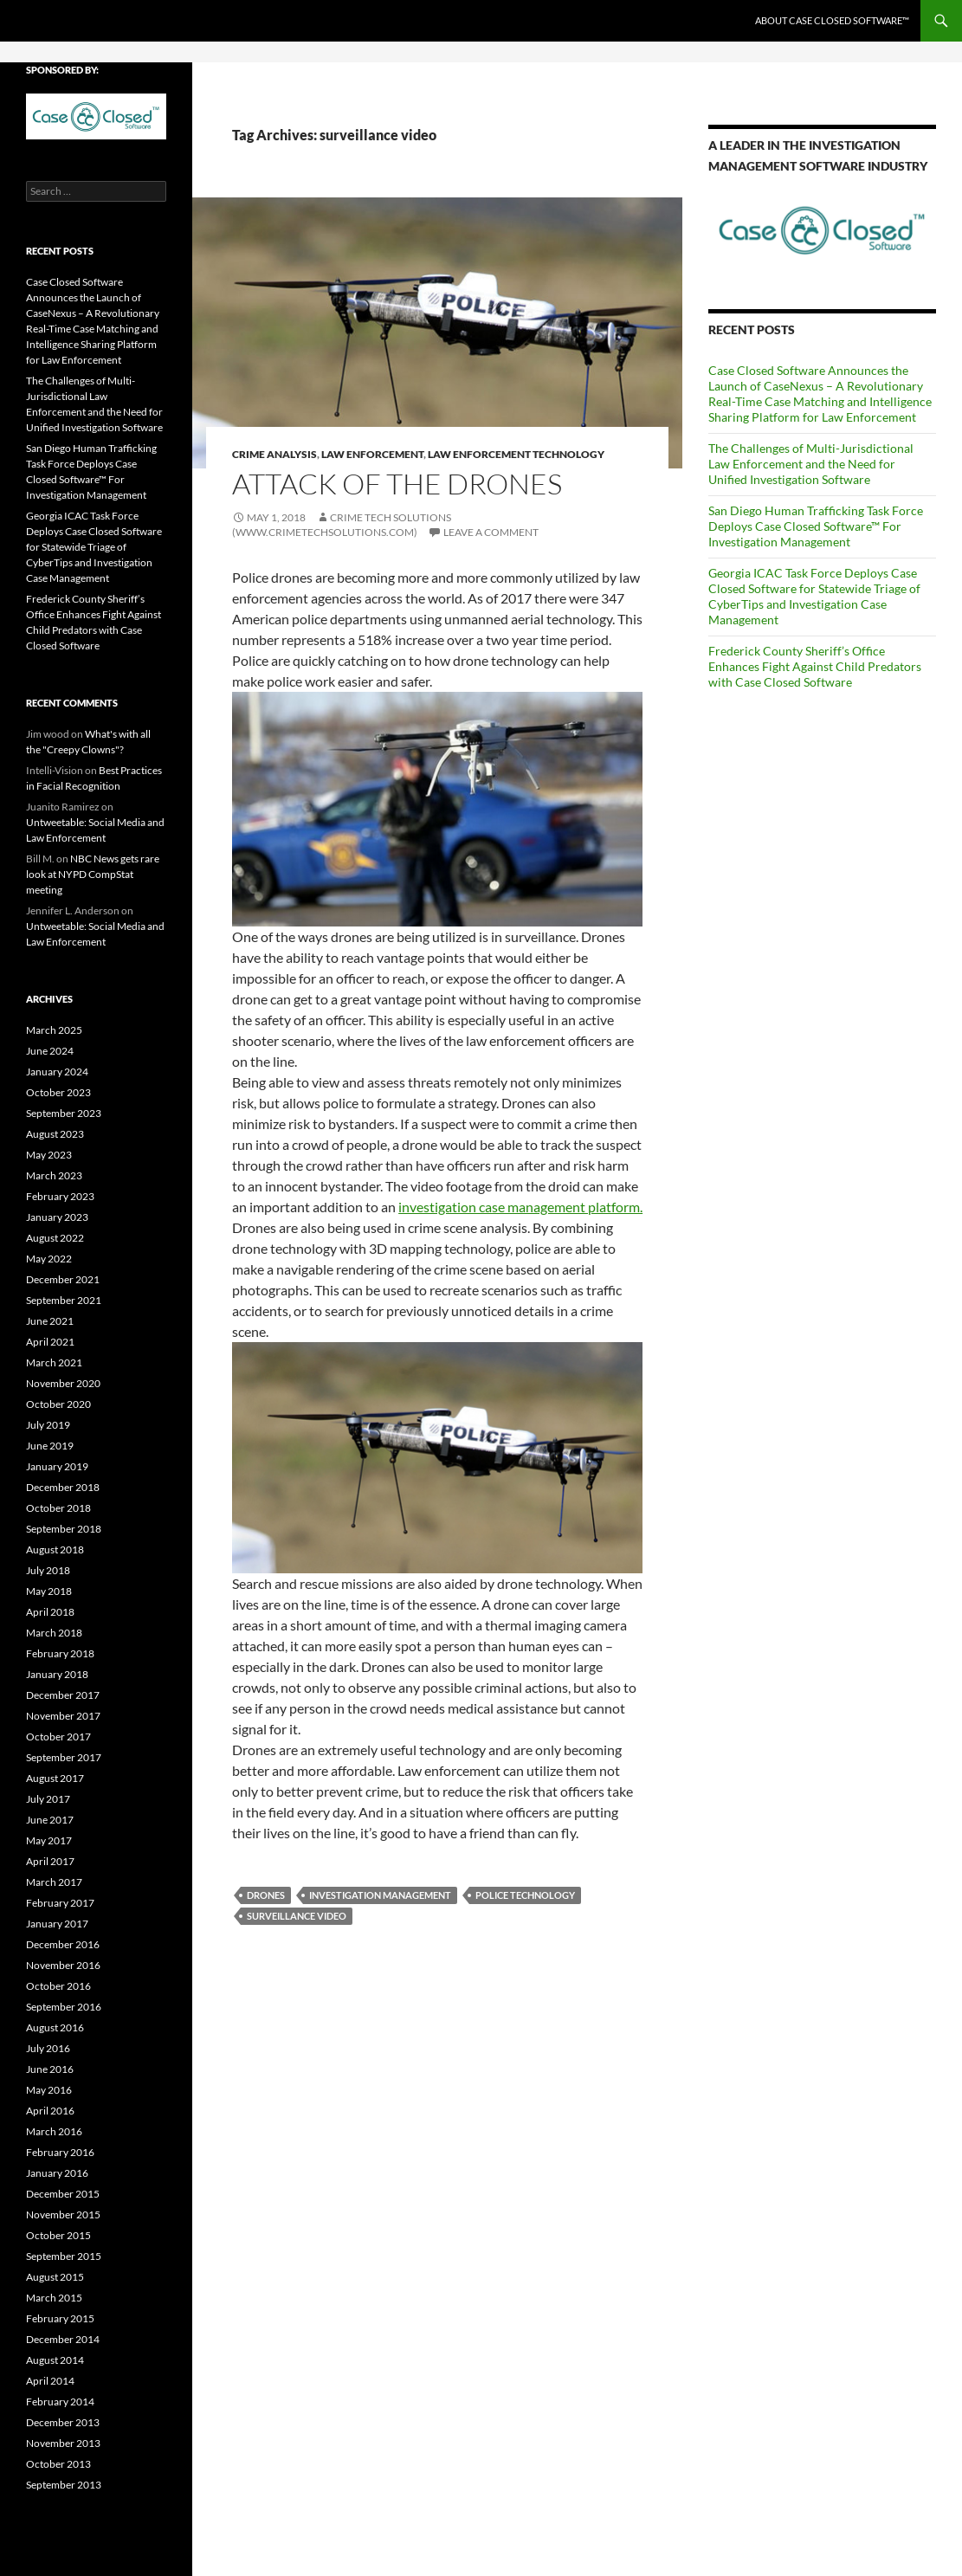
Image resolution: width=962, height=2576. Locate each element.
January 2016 (57, 2172)
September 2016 (63, 2006)
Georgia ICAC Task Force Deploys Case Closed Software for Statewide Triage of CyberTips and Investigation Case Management (814, 596)
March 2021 (54, 1362)
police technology (525, 1895)
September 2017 (63, 1757)
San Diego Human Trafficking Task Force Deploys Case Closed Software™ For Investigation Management (815, 526)
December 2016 (63, 1944)
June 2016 (50, 2069)
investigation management (380, 1895)
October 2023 (58, 1092)
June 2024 (50, 1050)
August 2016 (55, 2027)
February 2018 (60, 1653)
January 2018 (57, 1674)
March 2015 (54, 2297)
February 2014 (60, 2401)
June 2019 (50, 1445)
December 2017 (63, 1694)
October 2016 (58, 1985)
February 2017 (60, 1902)
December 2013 (63, 2422)
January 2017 (57, 1923)
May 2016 (49, 2089)
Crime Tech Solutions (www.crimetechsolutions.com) (341, 525)
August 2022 (55, 1237)
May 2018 (49, 1591)
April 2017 (50, 1861)
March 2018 (54, 1632)
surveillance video (296, 1915)
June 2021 (50, 1320)
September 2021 (63, 1300)
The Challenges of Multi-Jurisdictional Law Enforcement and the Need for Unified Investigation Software (811, 464)
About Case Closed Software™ (832, 20)
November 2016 (63, 1965)
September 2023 (63, 1113)
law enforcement (372, 454)
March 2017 (54, 1882)
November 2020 (63, 1383)
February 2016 (60, 2152)
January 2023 (57, 1217)
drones (266, 1895)
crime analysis (274, 454)
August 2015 (55, 2276)
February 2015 (60, 2318)
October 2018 (58, 1507)
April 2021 (50, 1341)
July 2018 (48, 1570)
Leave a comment (491, 532)
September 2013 (63, 2484)
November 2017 (63, 1715)
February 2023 (60, 1196)
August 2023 (55, 1133)
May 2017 (49, 1840)
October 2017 (58, 1736)
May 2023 (49, 1154)
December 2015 (63, 2193)
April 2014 (50, 2380)
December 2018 (63, 1487)
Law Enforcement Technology (516, 454)
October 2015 (58, 2235)
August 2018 (55, 1549)
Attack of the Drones (397, 483)
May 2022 (49, 1258)
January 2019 (57, 1466)
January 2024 (57, 1071)
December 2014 (63, 2339)
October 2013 (58, 2463)
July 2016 (48, 2048)
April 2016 (50, 2110)
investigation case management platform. (520, 1206)
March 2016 (54, 2131)
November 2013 (63, 2443)
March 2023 (54, 1175)
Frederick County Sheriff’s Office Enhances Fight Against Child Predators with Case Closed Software (814, 666)
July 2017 (48, 1798)
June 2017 (50, 1819)
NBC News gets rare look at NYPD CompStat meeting (92, 874)
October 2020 (58, 1404)
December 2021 (63, 1279)
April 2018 (50, 1611)
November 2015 (63, 2214)
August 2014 (55, 2359)
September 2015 (63, 2256)
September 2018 (63, 1528)
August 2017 (55, 1778)
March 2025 (54, 1029)
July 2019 (48, 1424)
